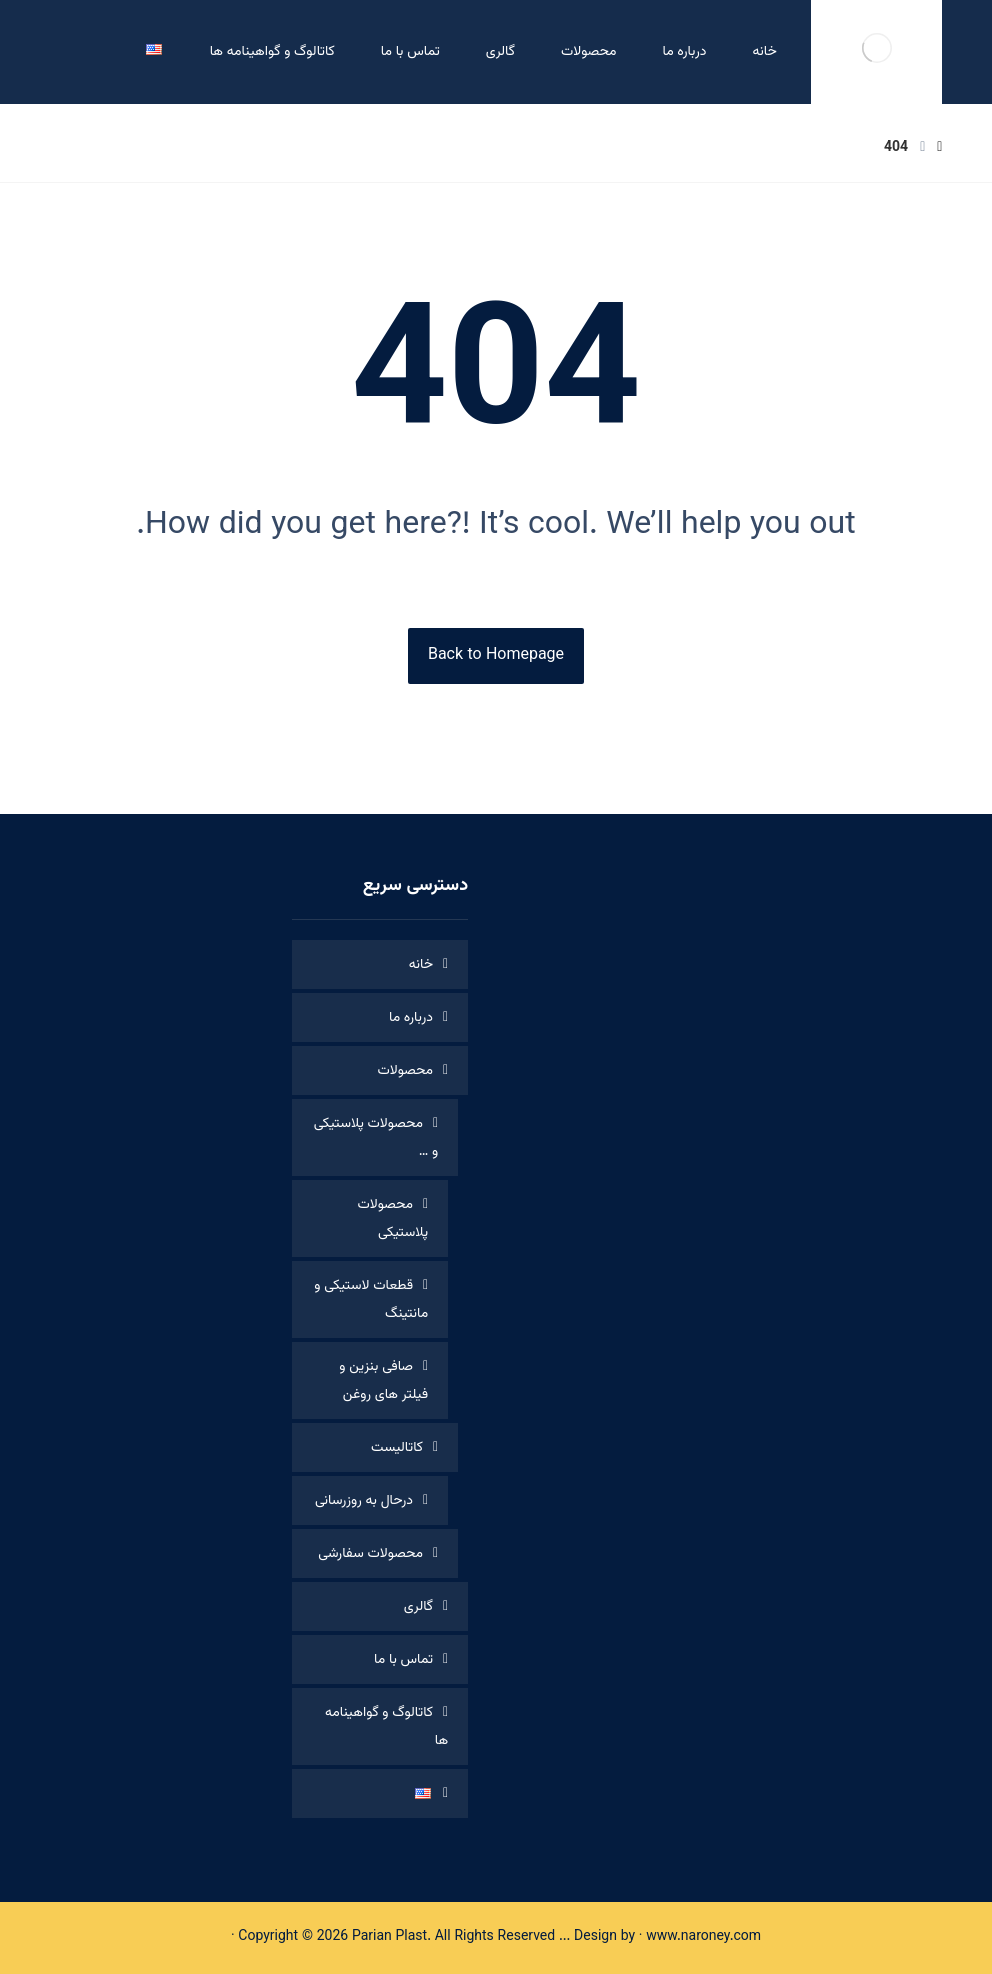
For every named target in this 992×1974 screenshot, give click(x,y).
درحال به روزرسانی (364, 1501)
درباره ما (411, 1018)
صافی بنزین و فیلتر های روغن (383, 1381)
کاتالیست (397, 1448)
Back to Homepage (496, 655)
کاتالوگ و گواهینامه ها (386, 1727)
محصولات (405, 1071)
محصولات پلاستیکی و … (376, 1138)
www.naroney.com (703, 1937)
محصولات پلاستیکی (393, 1219)
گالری (418, 1607)
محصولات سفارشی (370, 1554)
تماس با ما (403, 1660)
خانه (421, 965)
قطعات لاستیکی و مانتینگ (371, 1300)
